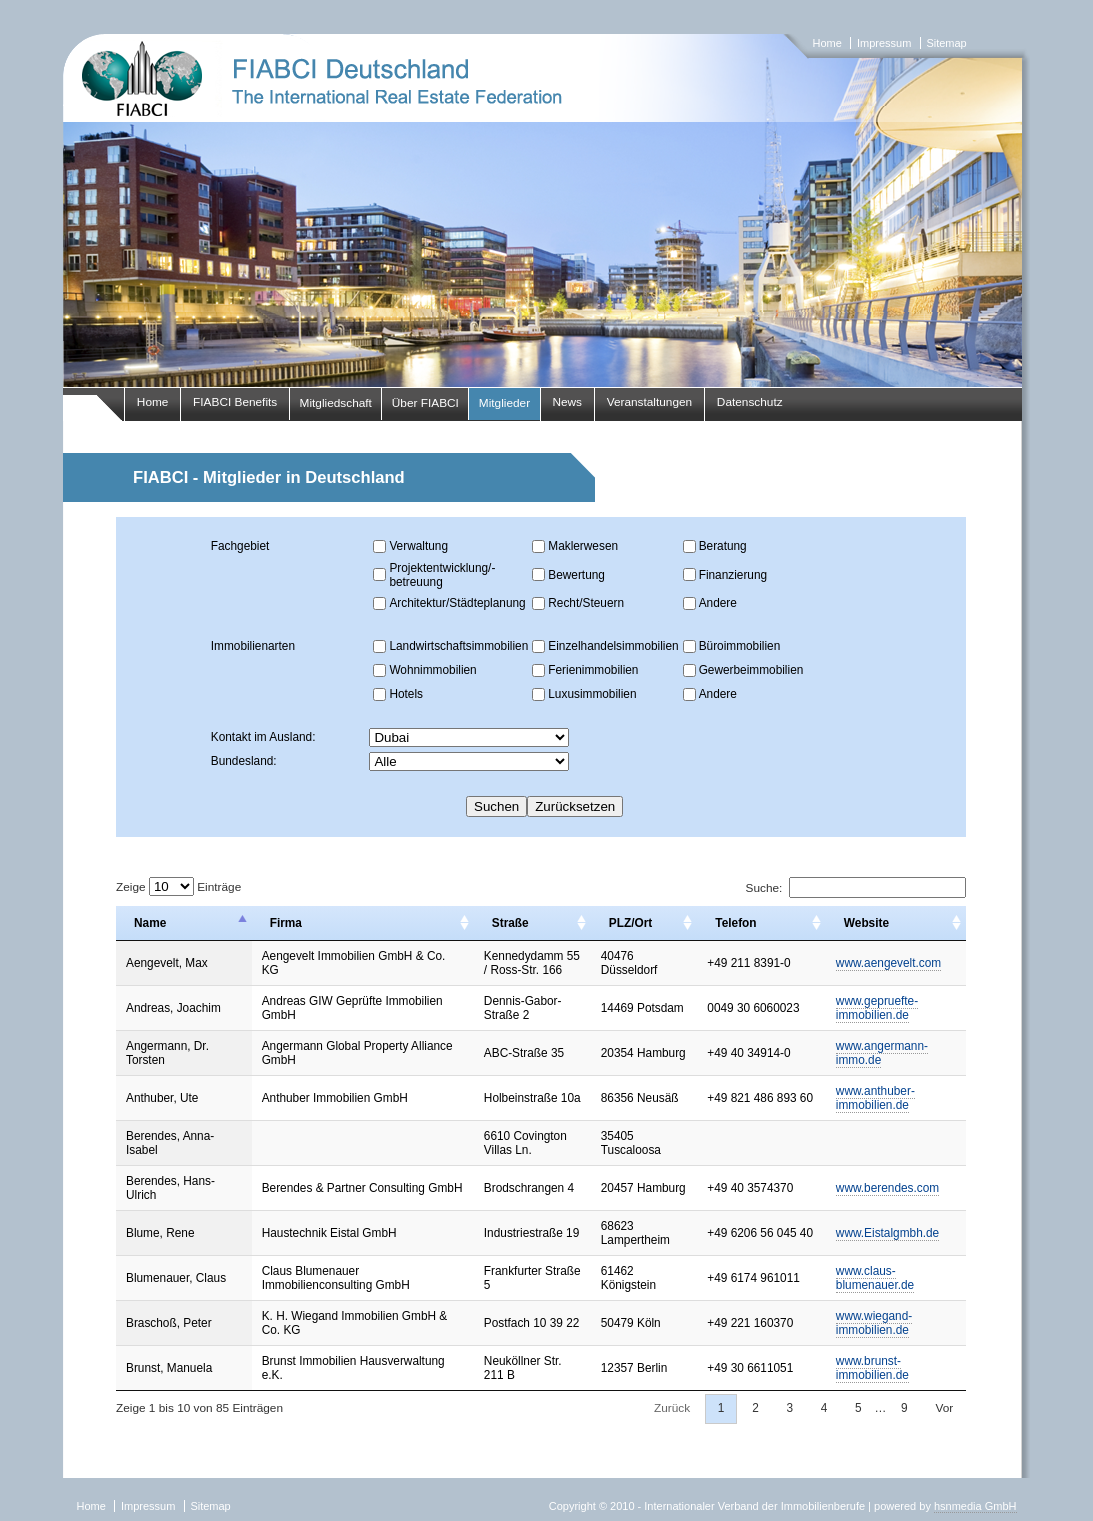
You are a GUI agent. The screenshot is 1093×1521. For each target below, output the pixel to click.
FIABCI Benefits (235, 402)
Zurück (672, 1408)
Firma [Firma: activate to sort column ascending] (286, 923)
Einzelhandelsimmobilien (613, 646)
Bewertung (576, 575)
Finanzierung (733, 575)
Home (827, 43)
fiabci (546, 210)
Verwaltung (418, 546)
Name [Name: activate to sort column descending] (150, 923)
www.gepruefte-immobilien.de (877, 1008)
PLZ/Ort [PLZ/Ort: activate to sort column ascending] (630, 923)
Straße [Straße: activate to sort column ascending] (510, 923)
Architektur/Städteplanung (457, 603)
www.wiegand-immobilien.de (874, 1323)
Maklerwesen (583, 546)
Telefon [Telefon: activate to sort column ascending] (735, 923)
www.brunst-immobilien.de (872, 1368)
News (567, 402)
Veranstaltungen (650, 402)
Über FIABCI (425, 403)
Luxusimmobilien (592, 694)
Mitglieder (504, 403)
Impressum (884, 43)
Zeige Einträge (178, 887)
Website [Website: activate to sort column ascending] (866, 923)
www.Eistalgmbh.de (887, 1233)
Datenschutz (750, 402)
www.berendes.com (887, 1188)
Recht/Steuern (586, 603)
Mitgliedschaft (336, 403)
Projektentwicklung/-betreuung (442, 575)
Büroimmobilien (740, 646)
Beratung (723, 546)
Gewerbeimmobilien (751, 670)
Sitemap (946, 43)
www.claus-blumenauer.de (875, 1278)
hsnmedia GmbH (975, 1506)
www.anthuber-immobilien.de (875, 1098)
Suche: (856, 888)
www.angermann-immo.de (882, 1053)
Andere (718, 603)
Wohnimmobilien (432, 670)
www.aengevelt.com (888, 963)
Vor (944, 1408)
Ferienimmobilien (593, 670)
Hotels (406, 694)
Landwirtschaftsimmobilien (458, 646)
